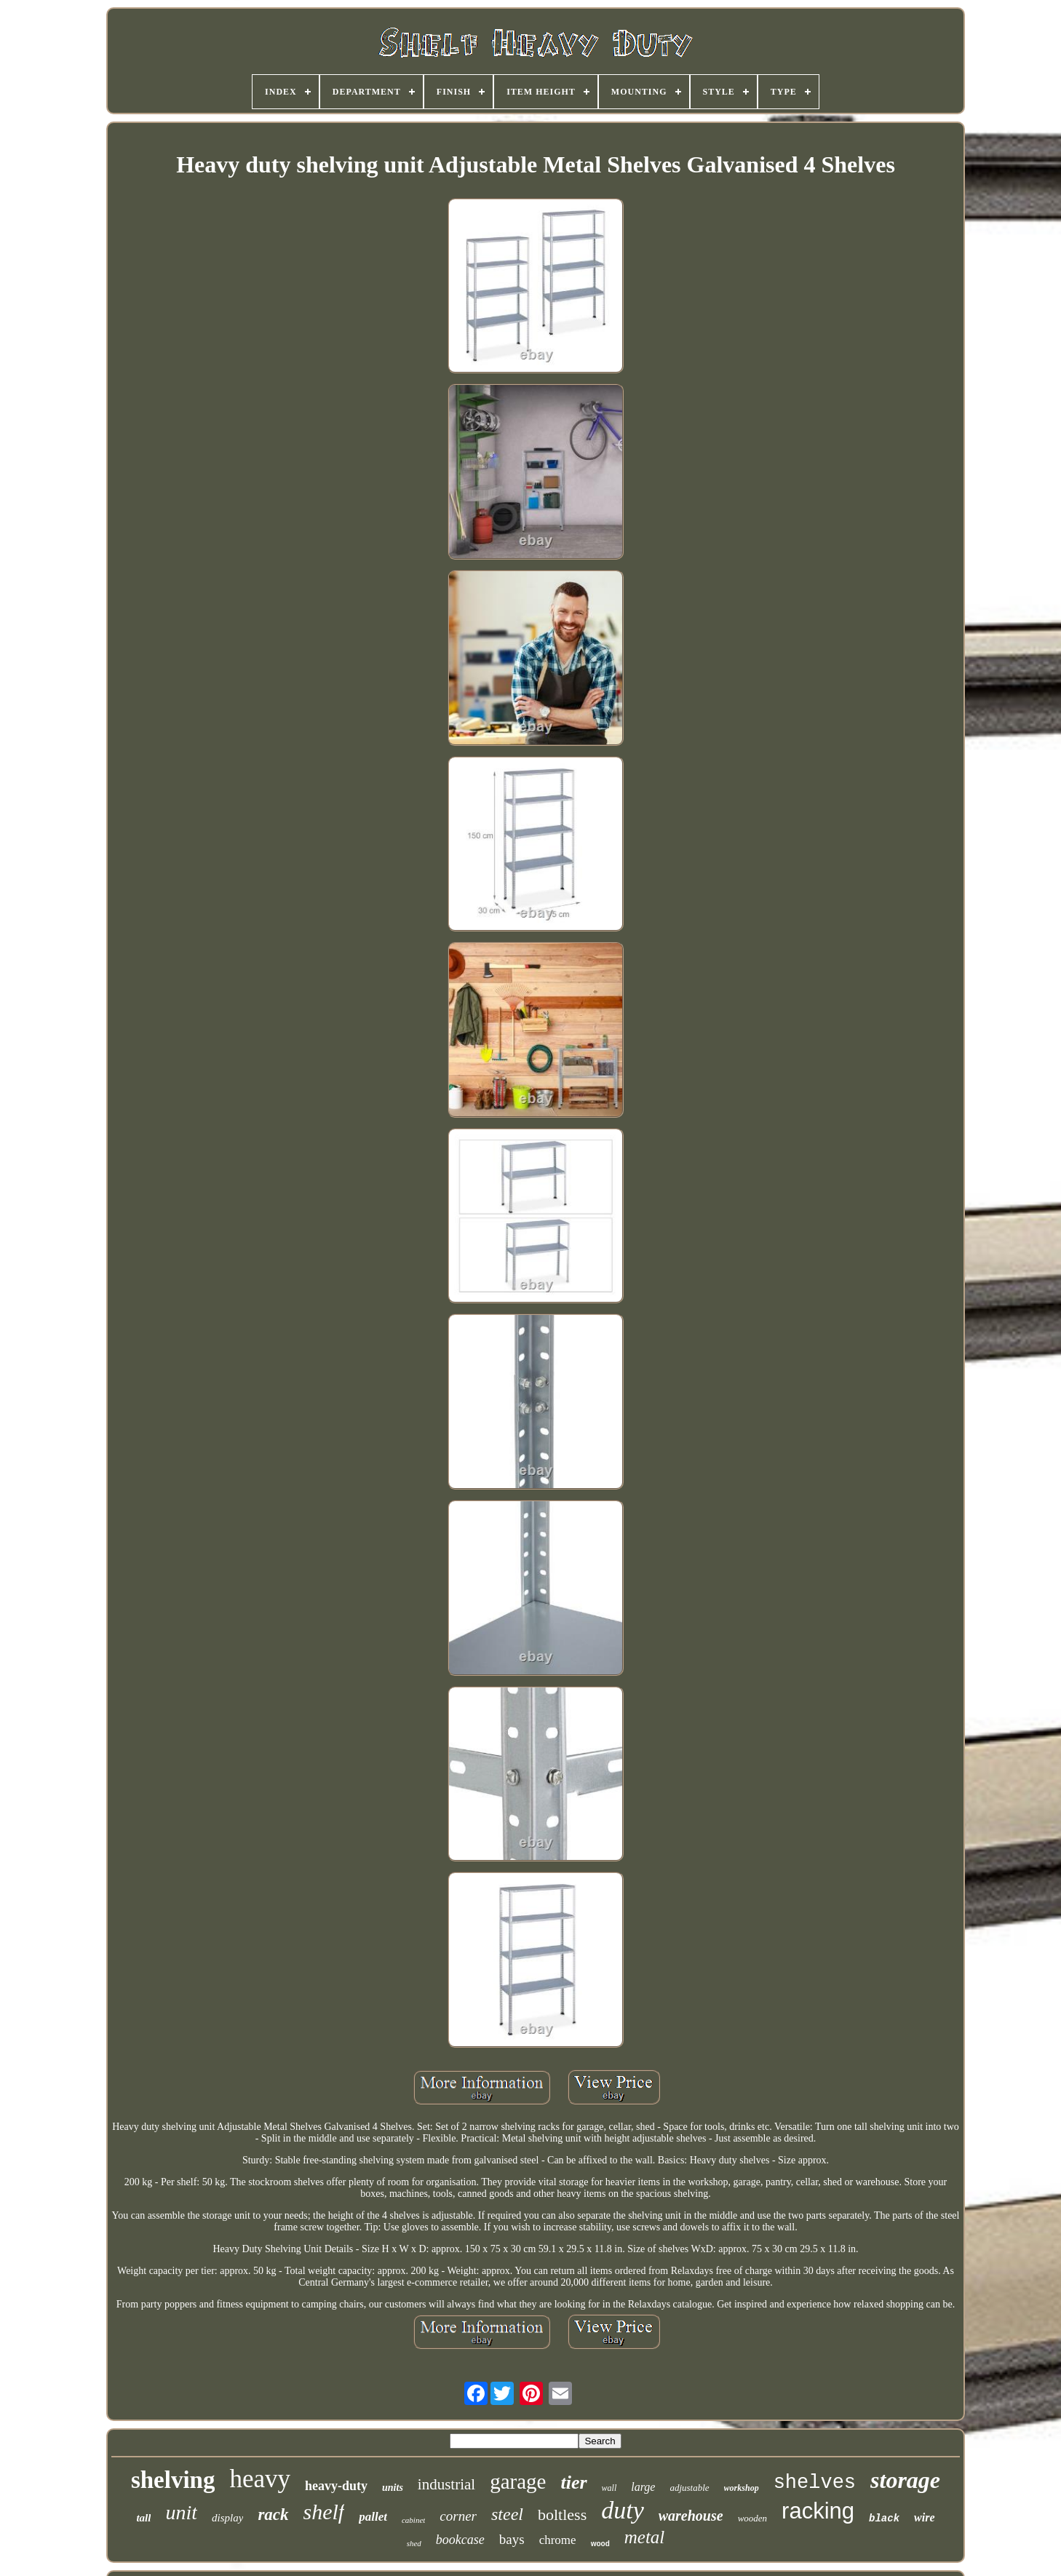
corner (458, 2516)
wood (600, 2544)
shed (414, 2543)
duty (622, 2510)
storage (905, 2480)
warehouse (691, 2516)
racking (818, 2511)
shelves (815, 2483)
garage (518, 2481)
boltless (562, 2514)
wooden (752, 2518)
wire (924, 2517)
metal (644, 2537)
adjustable (689, 2487)
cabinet (413, 2520)
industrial (446, 2484)
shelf (324, 2512)
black (884, 2518)
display (227, 2518)
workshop (741, 2488)
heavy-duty (336, 2485)
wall (609, 2488)
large (643, 2487)
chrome (557, 2540)
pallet (373, 2517)
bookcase (460, 2539)
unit (181, 2512)
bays (512, 2539)
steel (507, 2514)
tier (573, 2482)
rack (273, 2514)
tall (143, 2518)
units (392, 2487)
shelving (173, 2480)
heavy (259, 2479)
